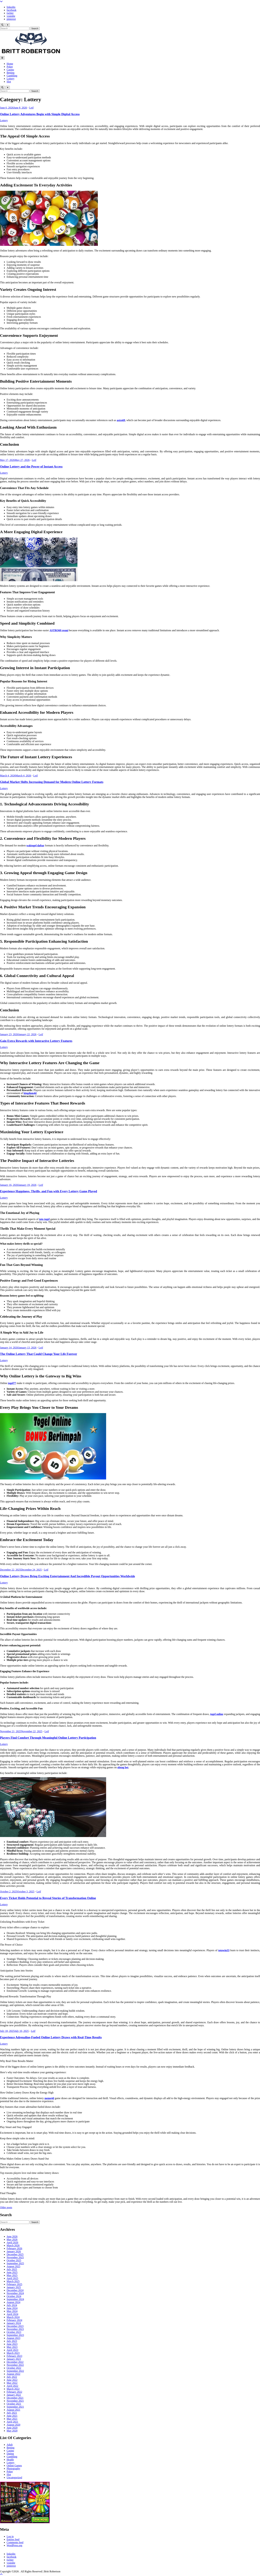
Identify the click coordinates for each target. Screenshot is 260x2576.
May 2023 (12, 2347)
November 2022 (15, 2365)
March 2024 (13, 2317)
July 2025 (12, 2269)
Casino (10, 69)
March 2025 (13, 2281)
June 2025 (12, 2272)
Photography (13, 2468)
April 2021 (12, 2421)
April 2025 (12, 2278)
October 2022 (14, 2368)
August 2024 (13, 2302)
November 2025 (15, 2257)
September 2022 (15, 2371)
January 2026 (14, 2251)
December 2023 (15, 2326)
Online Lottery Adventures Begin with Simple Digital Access (40, 114)
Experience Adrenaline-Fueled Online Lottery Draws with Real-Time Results (51, 2037)
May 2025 (12, 2275)
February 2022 (14, 2391)
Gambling (12, 75)
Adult (10, 2444)
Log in (10, 2536)
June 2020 (12, 2427)
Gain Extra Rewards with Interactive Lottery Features (36, 1041)
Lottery (10, 78)
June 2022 (12, 2379)
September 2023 (15, 2335)
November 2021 (15, 2400)
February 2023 (14, 2356)
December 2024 (15, 2290)
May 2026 (12, 2239)
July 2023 (12, 2341)
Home (10, 63)
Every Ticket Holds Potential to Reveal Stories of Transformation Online (48, 1898)
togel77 (12, 1383)
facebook (11, 10)
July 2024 (12, 2305)
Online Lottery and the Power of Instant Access (31, 466)
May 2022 (12, 2382)
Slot (9, 81)
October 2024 (14, 2296)
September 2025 (15, 2263)
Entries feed (13, 2539)
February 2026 (14, 2248)
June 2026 (12, 2236)
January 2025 (14, 2287)
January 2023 (14, 2359)
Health (10, 2459)
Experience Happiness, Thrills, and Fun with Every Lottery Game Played (48, 1191)
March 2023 (13, 2353)
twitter (10, 13)
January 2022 (14, 2394)
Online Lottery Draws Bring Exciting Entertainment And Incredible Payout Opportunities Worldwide (67, 1576)
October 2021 (14, 2403)
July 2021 (12, 2412)
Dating (10, 2453)
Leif (31, 107)
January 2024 (14, 2323)
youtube (11, 16)
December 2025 (15, 2254)
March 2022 (13, 2388)
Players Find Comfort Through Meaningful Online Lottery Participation (48, 1737)
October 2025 (14, 2260)
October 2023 (14, 2332)
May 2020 (12, 2430)
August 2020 (13, 2424)
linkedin (11, 7)
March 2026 (13, 2245)
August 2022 (13, 2373)
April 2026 (12, 2242)
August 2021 (13, 2409)
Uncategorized (14, 2477)
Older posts (6, 2207)
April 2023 (12, 2350)
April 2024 (12, 2314)
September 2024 (15, 2299)
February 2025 (14, 2284)
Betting (10, 72)
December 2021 (15, 2397)
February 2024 (14, 2320)
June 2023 (12, 2344)
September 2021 (15, 2406)
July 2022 (12, 2376)
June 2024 (12, 2308)
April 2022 (12, 2385)
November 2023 (15, 2329)
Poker (10, 66)
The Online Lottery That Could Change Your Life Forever (38, 1354)
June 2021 (12, 2415)
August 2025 (13, 2266)
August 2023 (13, 2338)
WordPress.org (14, 2545)
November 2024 (15, 2293)
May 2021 (12, 2418)
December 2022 (15, 2362)
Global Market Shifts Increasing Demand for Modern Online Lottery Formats (51, 782)
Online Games (14, 2465)
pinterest (11, 19)
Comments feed (15, 2542)
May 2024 (12, 2311)
